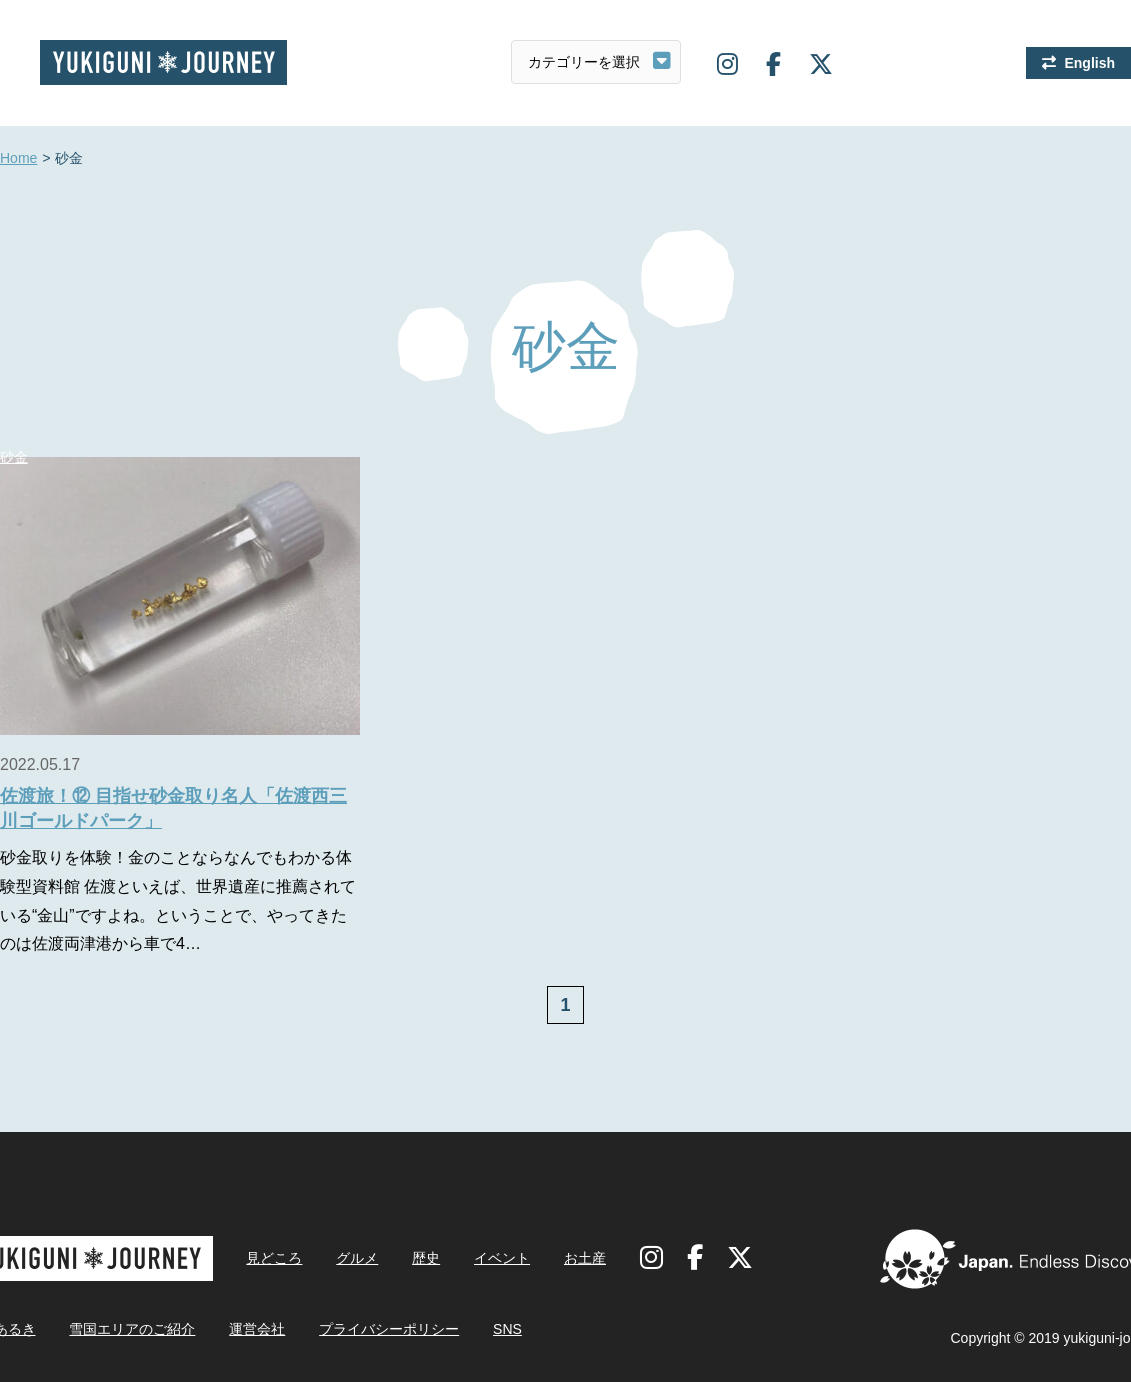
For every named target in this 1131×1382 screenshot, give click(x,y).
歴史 (426, 1258)
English (1089, 63)
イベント (502, 1258)
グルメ (357, 1258)
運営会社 (257, 1329)
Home (18, 159)
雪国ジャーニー (163, 62)
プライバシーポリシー (389, 1329)
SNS (507, 1329)
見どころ (274, 1258)
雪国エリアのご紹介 (132, 1329)
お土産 (585, 1258)
